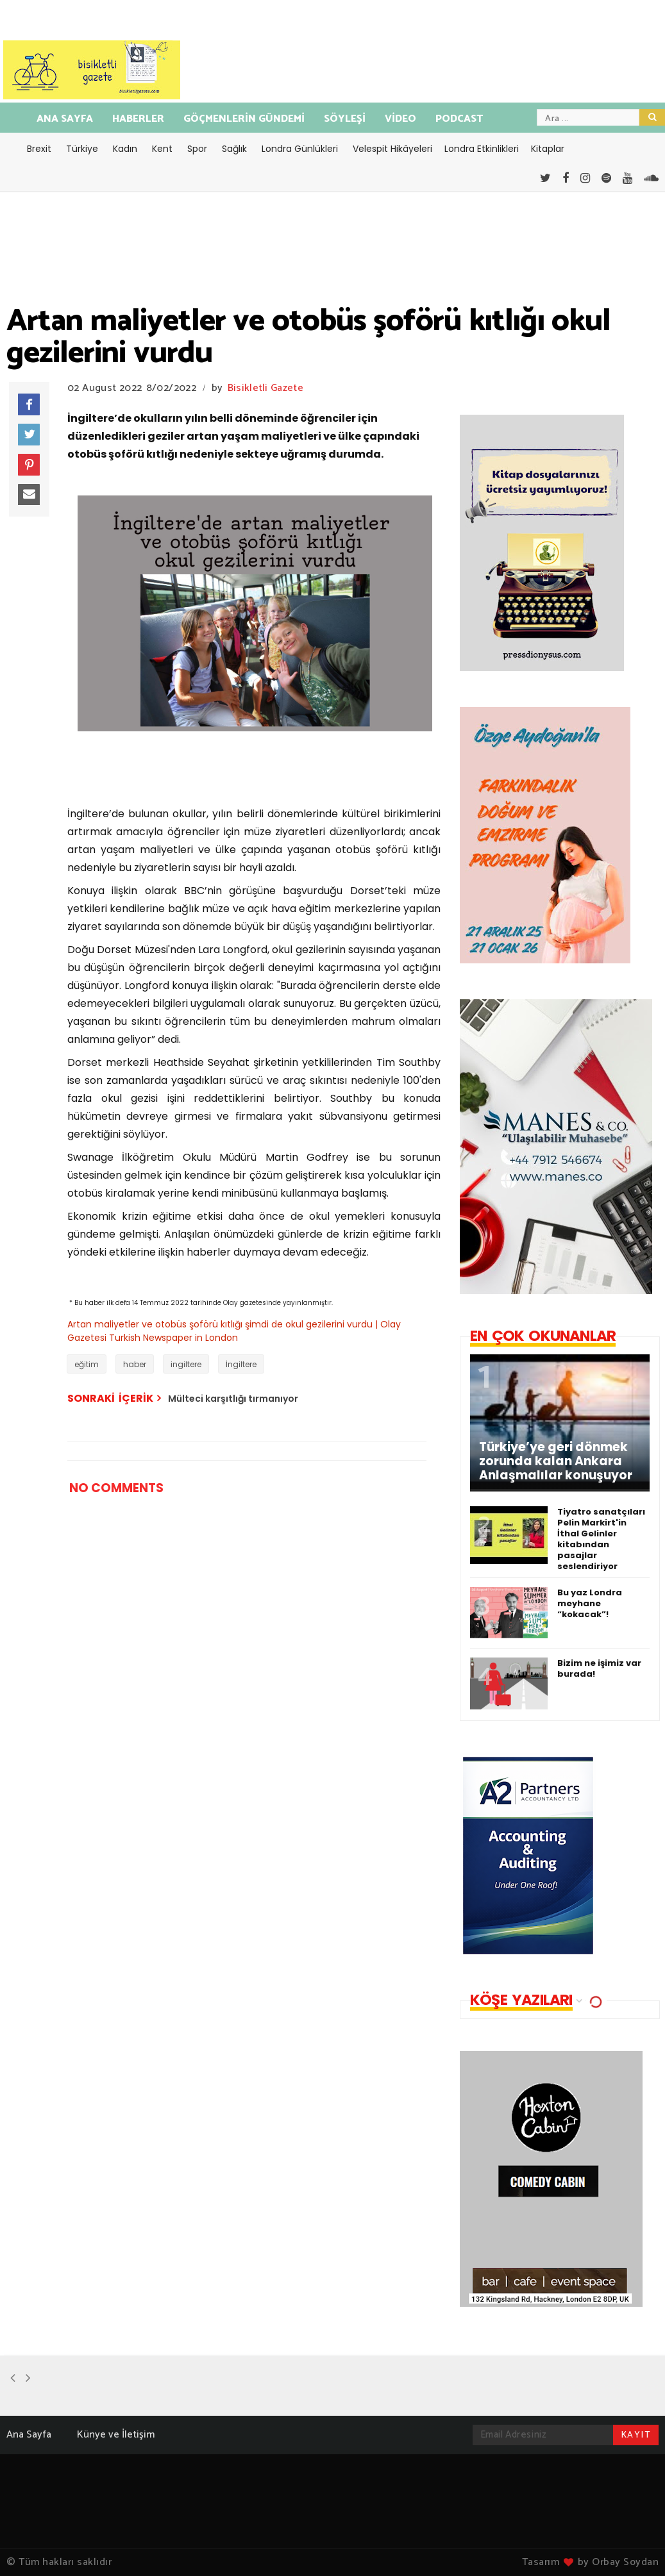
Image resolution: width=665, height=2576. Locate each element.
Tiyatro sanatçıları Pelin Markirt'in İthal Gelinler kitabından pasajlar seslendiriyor (601, 1539)
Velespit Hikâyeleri (392, 148)
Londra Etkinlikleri (481, 148)
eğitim (86, 1364)
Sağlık (234, 148)
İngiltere (241, 1364)
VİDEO (400, 119)
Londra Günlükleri (300, 148)
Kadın (125, 148)
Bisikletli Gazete (265, 388)
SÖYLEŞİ (345, 119)
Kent (162, 148)
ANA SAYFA (65, 119)
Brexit (39, 148)
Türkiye (82, 148)
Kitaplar (547, 148)
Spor (197, 148)
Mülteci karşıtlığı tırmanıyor (233, 1398)
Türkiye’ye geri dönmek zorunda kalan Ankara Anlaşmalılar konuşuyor (555, 1461)
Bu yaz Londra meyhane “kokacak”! (589, 1603)
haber (134, 1364)
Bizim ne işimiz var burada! (599, 1668)
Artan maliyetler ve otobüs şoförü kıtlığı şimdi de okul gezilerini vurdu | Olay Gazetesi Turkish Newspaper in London (234, 1331)
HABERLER (138, 119)
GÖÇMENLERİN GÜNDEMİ (244, 119)
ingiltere (186, 1364)
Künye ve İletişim (116, 2434)
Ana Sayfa (28, 2434)
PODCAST (459, 119)
